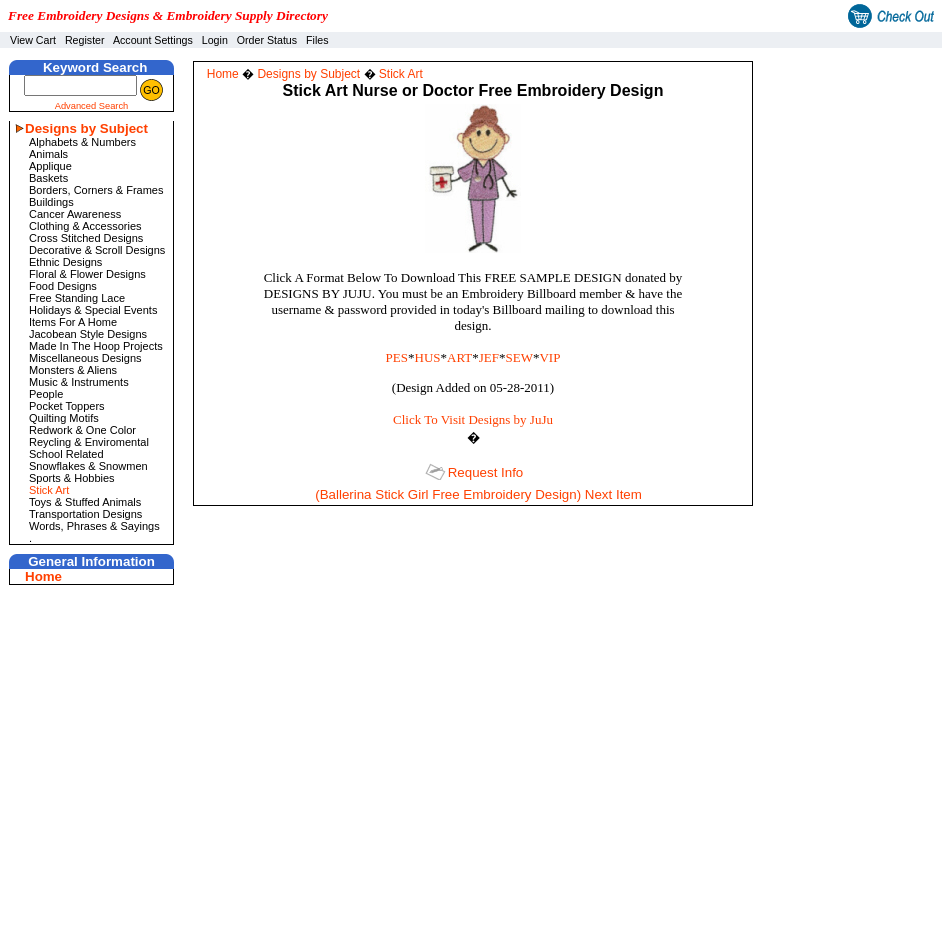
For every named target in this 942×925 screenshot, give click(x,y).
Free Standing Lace (77, 298)
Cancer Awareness (75, 214)
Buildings (51, 202)
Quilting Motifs (64, 418)
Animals (48, 154)
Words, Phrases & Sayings (94, 526)
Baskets (48, 178)
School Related (66, 454)
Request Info (486, 472)
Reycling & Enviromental (89, 442)
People (46, 394)
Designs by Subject (86, 128)
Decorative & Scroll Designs (97, 250)
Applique (50, 166)
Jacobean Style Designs (88, 334)
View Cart (33, 40)
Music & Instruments (79, 382)
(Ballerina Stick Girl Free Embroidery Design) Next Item (478, 494)
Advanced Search (92, 106)
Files (317, 40)
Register (85, 40)
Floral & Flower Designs (87, 274)
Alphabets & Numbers (82, 142)
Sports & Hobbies (72, 478)
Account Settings (153, 40)
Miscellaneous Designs (85, 358)
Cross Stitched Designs (86, 238)
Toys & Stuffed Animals (85, 502)
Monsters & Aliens (73, 370)
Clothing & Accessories (85, 226)
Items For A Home (73, 322)
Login (215, 40)
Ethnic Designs (65, 262)
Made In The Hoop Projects (96, 346)
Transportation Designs (85, 514)
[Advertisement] (857, 114)
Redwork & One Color (82, 430)
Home (43, 576)
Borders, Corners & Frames (96, 190)
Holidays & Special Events (93, 310)
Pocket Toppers (67, 406)
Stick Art (49, 490)
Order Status (267, 40)
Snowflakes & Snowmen (88, 466)
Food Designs (63, 286)
